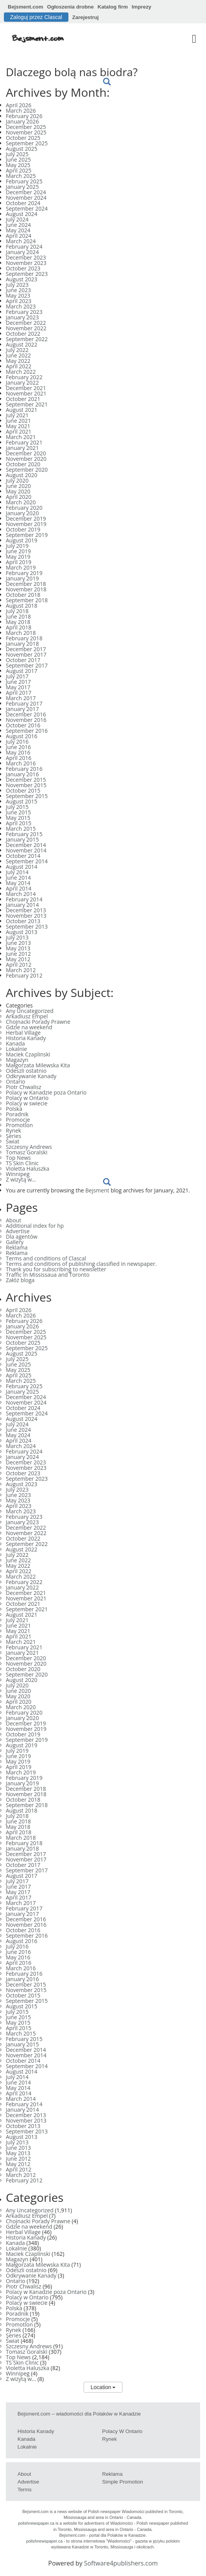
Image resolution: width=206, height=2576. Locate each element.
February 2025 (24, 181)
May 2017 (18, 687)
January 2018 (22, 643)
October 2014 (23, 855)
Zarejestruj (85, 17)
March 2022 (21, 371)
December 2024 (26, 192)
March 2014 (21, 894)
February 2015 (24, 834)
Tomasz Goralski (26, 1152)
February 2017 (24, 703)
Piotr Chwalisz (23, 1087)
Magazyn (17, 1059)
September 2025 (27, 143)
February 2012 (24, 975)
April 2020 (18, 496)
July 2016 (17, 741)
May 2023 (18, 295)
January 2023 (22, 317)
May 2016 (18, 752)
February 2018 (24, 638)
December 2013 (26, 910)
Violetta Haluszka (27, 1168)
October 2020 (23, 464)
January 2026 (22, 121)
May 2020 (18, 491)
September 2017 (27, 665)
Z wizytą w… (21, 1179)
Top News (18, 1157)
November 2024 (26, 197)
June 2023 (18, 290)
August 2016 (21, 736)
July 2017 (17, 676)
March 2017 (21, 698)
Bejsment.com (25, 7)
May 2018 (18, 622)
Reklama (17, 1247)
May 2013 (18, 948)
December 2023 (26, 257)
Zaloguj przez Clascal (36, 17)
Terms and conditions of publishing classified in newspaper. (81, 1263)
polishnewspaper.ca (37, 2523)
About (13, 1220)
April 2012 (18, 964)
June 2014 (18, 877)
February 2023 (24, 311)
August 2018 (21, 605)
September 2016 (27, 730)
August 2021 (21, 409)
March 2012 (21, 970)
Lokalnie (16, 1049)
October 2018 (23, 594)
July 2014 (17, 872)
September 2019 (27, 535)
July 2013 (17, 937)
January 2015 (22, 839)
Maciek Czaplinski (28, 1054)
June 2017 (18, 681)
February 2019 (24, 573)
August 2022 (21, 344)
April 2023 (18, 301)
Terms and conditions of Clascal (46, 1258)
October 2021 (23, 399)
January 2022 (22, 382)
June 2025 (18, 159)
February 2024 (24, 246)
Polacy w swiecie (26, 1103)
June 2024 (18, 224)
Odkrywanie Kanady (31, 1076)
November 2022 (26, 328)
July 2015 (17, 806)
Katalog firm (113, 7)
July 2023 (17, 284)
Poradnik (17, 1114)
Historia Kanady (26, 1038)
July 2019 (17, 545)
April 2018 (18, 627)
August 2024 (21, 214)
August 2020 (21, 475)
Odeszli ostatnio (26, 1070)
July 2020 (17, 480)
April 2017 (18, 692)
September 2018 (27, 600)
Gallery (15, 1242)
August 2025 (21, 148)
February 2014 (24, 899)
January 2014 (22, 904)
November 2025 (26, 132)
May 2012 (18, 959)
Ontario (15, 1081)
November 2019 (26, 524)
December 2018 (26, 583)
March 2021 (21, 437)
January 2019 (22, 578)
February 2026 (24, 116)
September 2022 (27, 339)
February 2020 (24, 507)
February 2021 (24, 442)
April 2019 (18, 562)
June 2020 (18, 486)
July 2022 (17, 350)
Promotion (19, 1125)
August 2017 (21, 671)
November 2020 (26, 458)
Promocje (18, 1119)
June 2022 (18, 355)
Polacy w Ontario (27, 1098)
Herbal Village (23, 1032)
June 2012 (18, 953)
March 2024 (21, 241)
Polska (14, 1108)
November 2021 (26, 393)
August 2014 (21, 866)
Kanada (15, 1043)
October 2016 (23, 725)
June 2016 (18, 747)
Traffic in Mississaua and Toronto (47, 1274)
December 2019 (26, 518)
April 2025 (18, 170)
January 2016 (22, 774)
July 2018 (17, 611)
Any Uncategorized (30, 1010)
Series (13, 1136)
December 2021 (26, 388)
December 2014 (26, 845)
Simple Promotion (122, 2482)
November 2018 (26, 589)
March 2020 (21, 502)
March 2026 (21, 110)
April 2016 (18, 758)
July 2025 (17, 154)
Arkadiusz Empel (27, 1016)
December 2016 (26, 714)
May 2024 (18, 230)
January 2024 (22, 252)
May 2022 (18, 360)
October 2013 (23, 921)
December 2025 (26, 127)
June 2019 (18, 551)
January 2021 (22, 447)
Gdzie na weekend (29, 1027)
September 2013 (27, 926)
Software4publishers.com (121, 2563)
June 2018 (18, 616)
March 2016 (21, 763)
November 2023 (26, 263)
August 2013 (21, 932)
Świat (12, 1141)
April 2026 (18, 105)
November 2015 (26, 785)
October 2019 (23, 529)
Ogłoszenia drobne (70, 7)
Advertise (18, 1231)
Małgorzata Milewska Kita (38, 1065)
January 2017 (22, 709)
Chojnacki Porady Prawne (38, 1021)
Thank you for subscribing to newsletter (56, 1269)
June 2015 (18, 812)
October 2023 (23, 268)
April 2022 (18, 366)
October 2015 (23, 790)
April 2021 (18, 431)
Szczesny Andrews (29, 1146)
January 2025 (22, 186)
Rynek (13, 1130)
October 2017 (23, 660)
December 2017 (26, 649)
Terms (24, 2489)
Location (103, 2387)
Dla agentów (21, 1236)
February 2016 (24, 768)
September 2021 (27, 404)
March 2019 (21, 567)
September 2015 (27, 796)
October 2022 (23, 333)
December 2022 (26, 322)
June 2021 (18, 420)
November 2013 (26, 915)
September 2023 (27, 273)
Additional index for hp (35, 1225)
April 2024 (18, 235)
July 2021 (17, 415)
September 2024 (27, 208)
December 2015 (26, 779)
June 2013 (18, 942)
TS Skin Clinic (22, 1163)
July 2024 (17, 219)
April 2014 (18, 888)
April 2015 (18, 823)
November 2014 (26, 850)
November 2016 (26, 719)
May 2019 (18, 556)
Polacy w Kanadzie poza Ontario (46, 1092)
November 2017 (26, 654)
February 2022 (24, 377)
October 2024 (23, 203)
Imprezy (141, 7)
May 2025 (18, 165)
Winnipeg (18, 1174)
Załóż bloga (20, 1280)
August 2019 (21, 540)
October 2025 (23, 137)
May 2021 (18, 426)
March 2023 (21, 306)
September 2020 (27, 469)
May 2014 (18, 883)
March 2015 (21, 828)
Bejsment (98, 1190)
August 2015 (21, 801)
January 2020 (22, 513)
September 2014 (27, 861)
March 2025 (21, 176)
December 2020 (26, 453)
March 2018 (21, 632)
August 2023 (21, 279)
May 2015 (18, 817)
